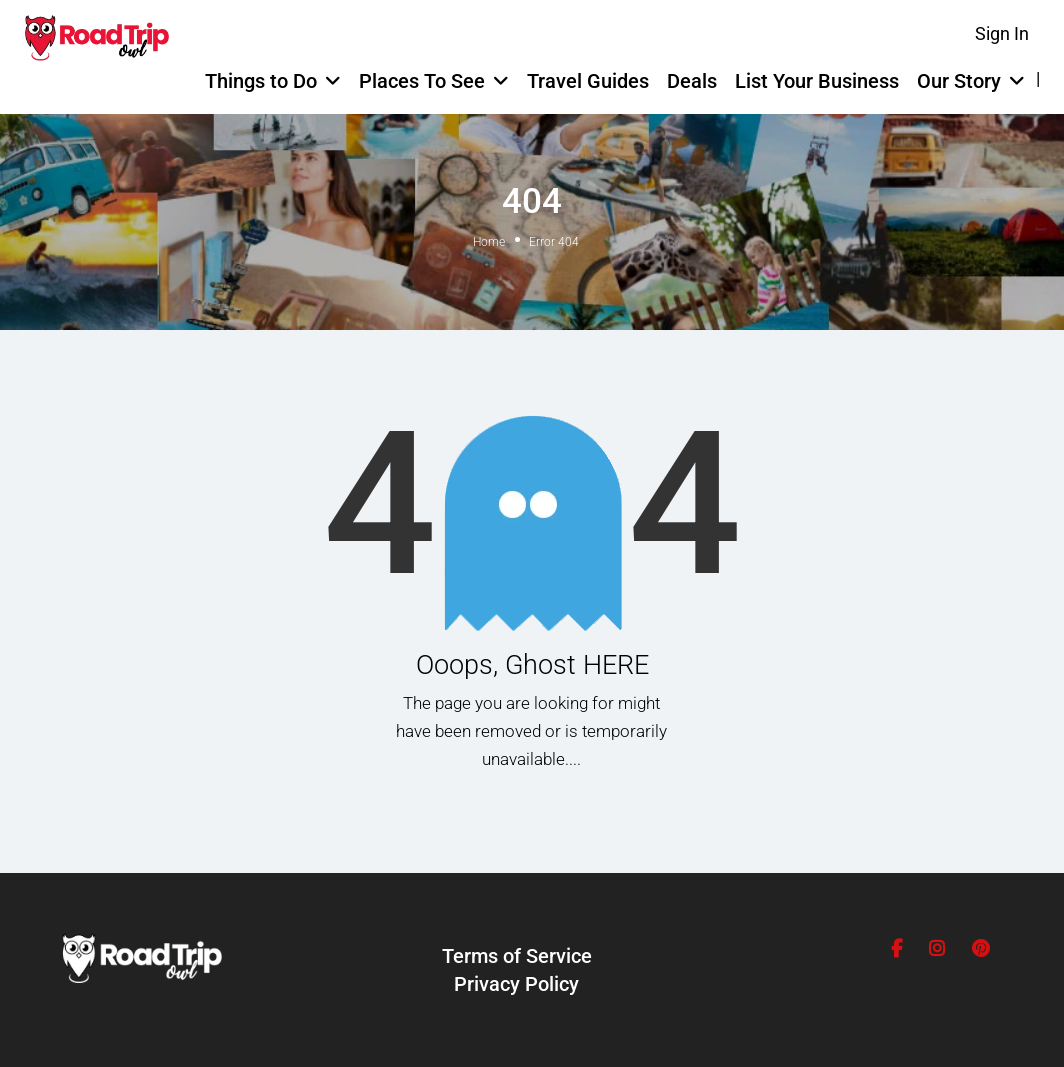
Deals (692, 81)
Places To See (422, 81)
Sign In (1002, 33)
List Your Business (817, 81)
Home (489, 242)
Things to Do (261, 81)
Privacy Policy (516, 984)
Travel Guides (588, 81)
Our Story (959, 81)
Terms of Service (517, 956)
